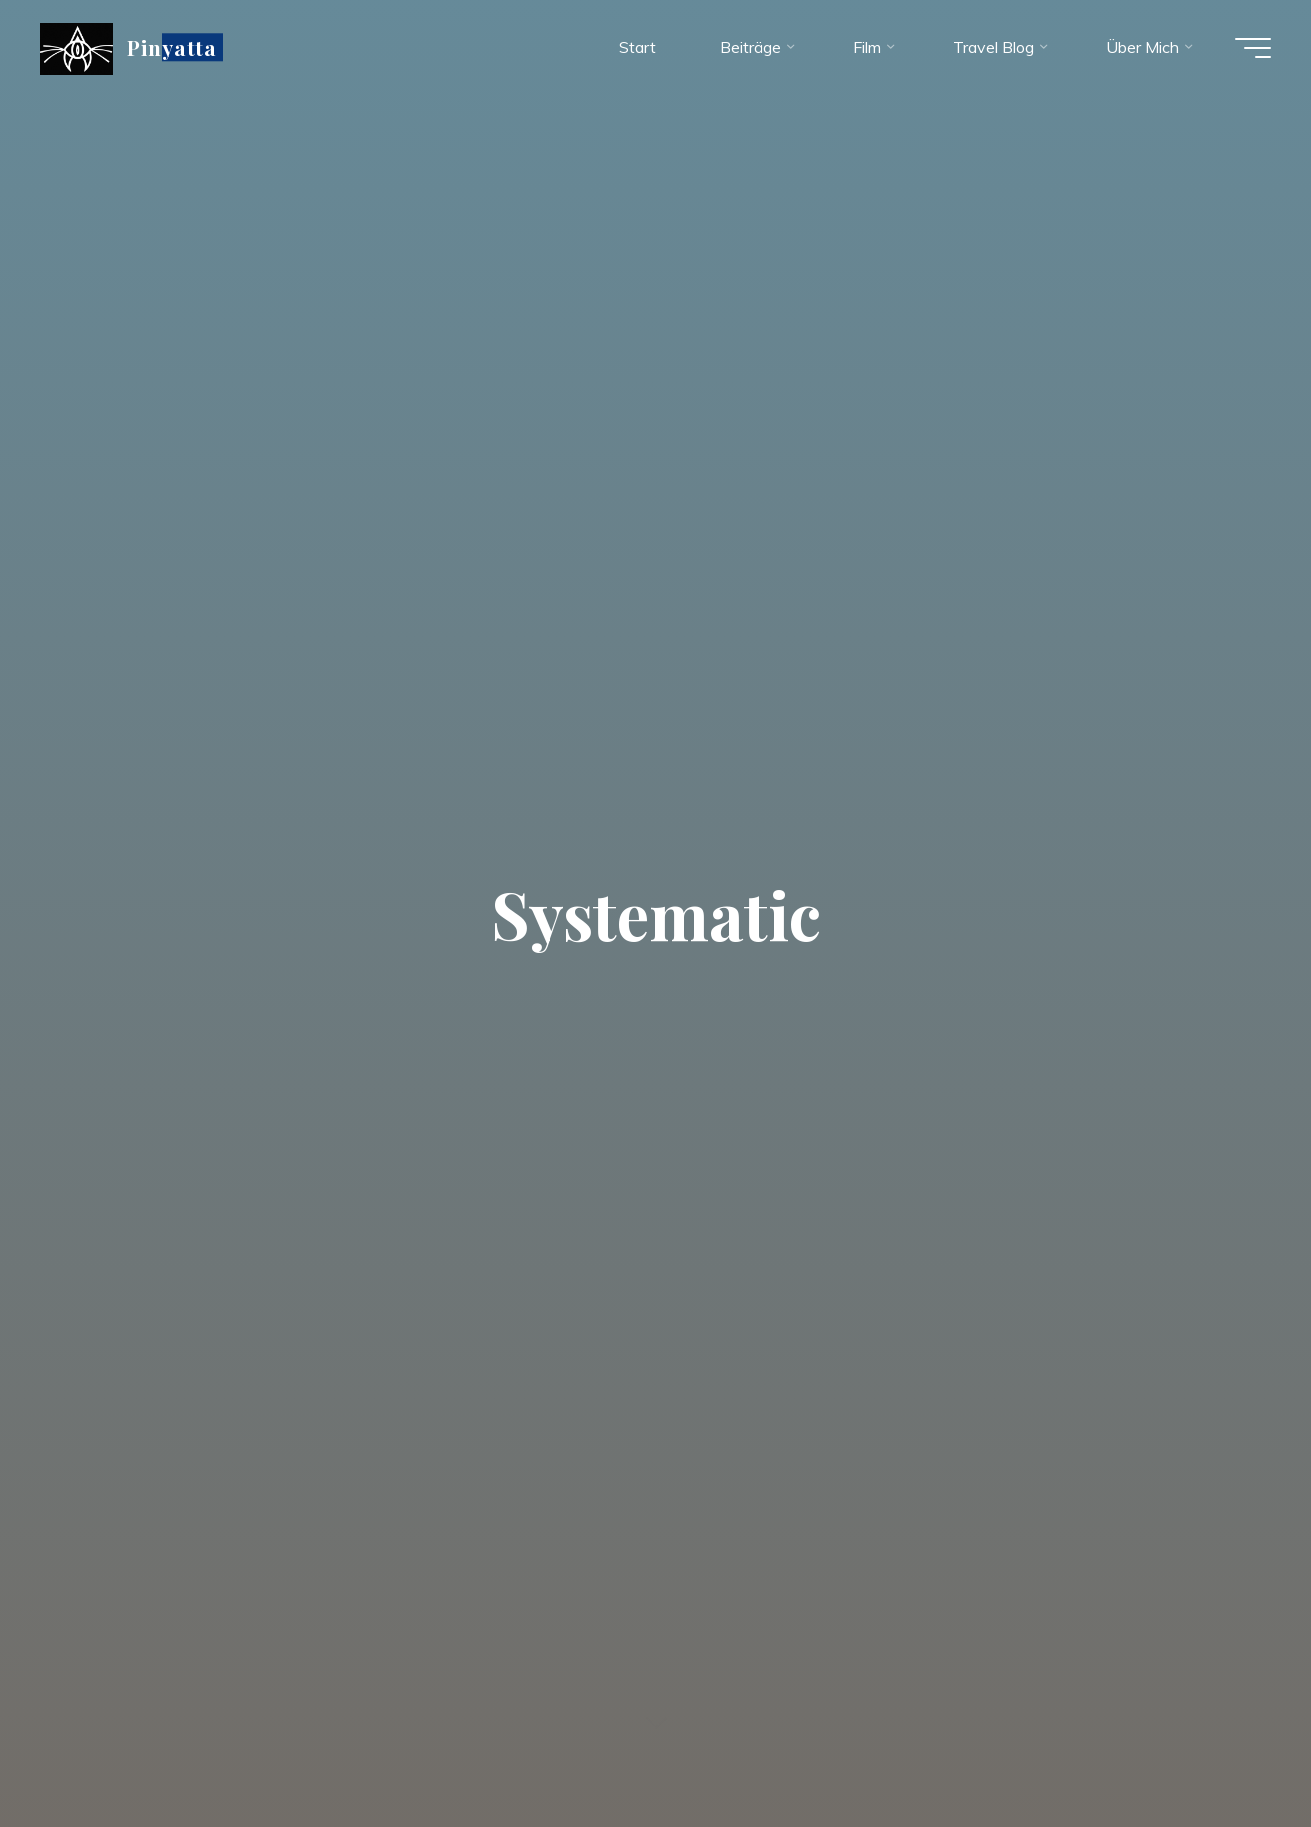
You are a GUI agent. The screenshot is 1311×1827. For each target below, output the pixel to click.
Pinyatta (172, 47)
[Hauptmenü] (1253, 48)
